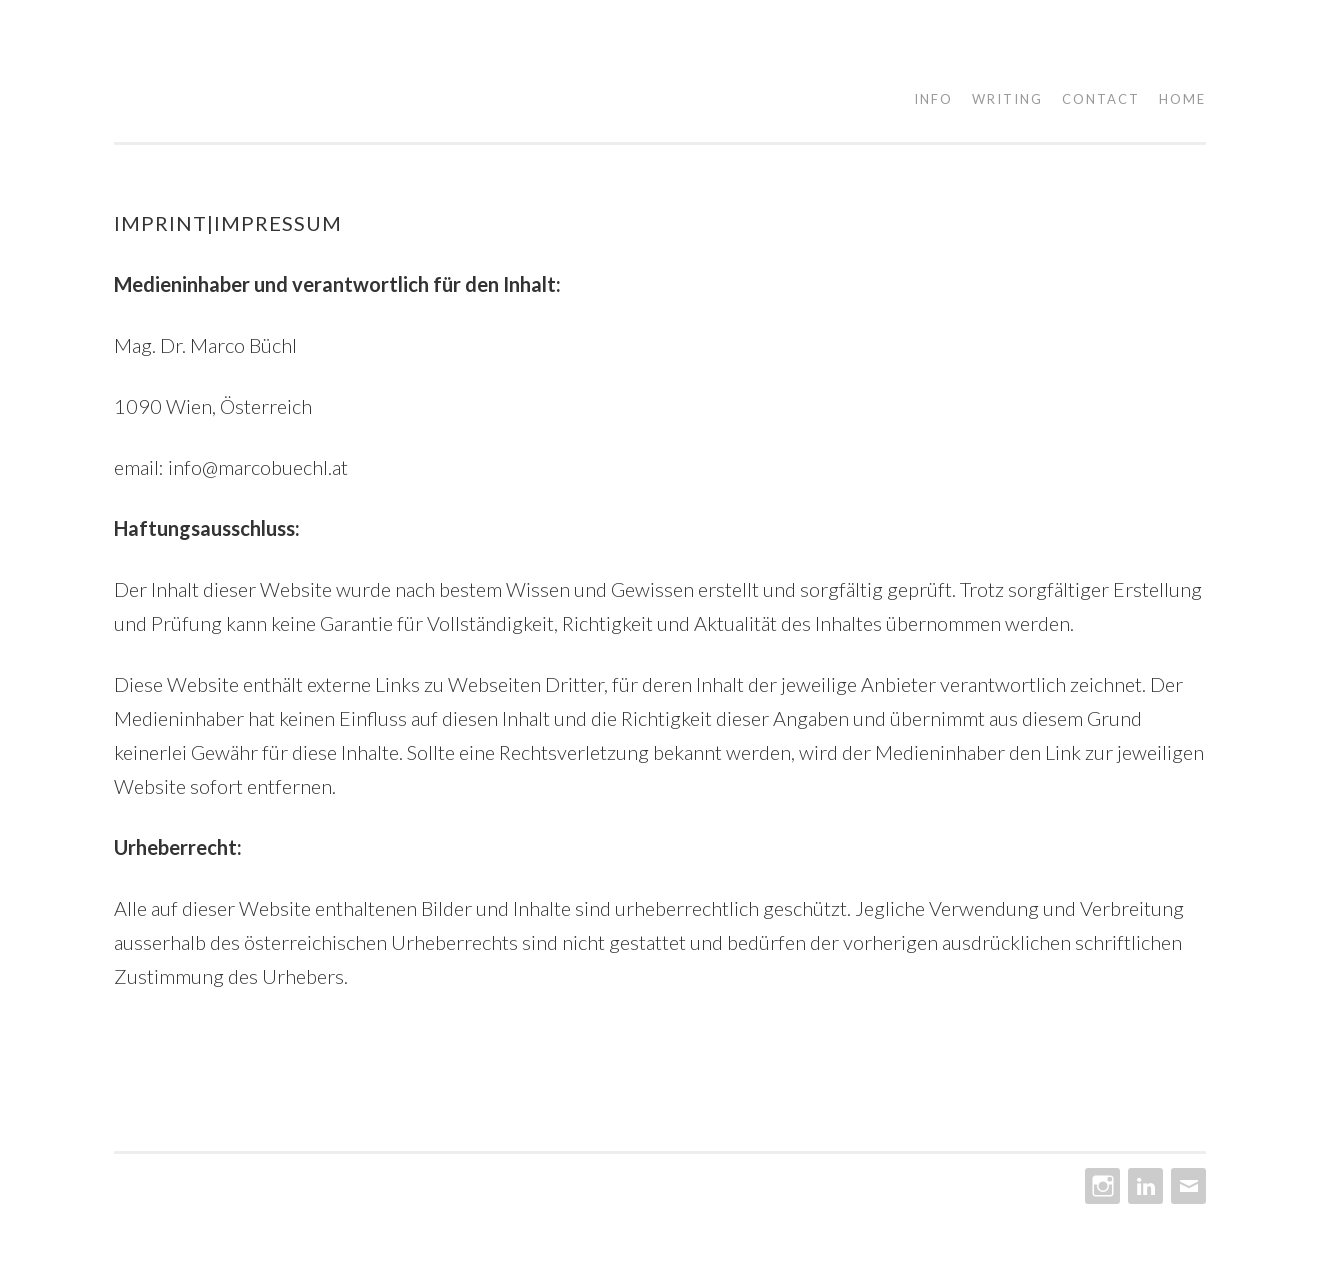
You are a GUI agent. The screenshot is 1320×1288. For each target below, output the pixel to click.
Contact (1101, 99)
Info (933, 99)
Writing (1007, 99)
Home (1182, 99)
